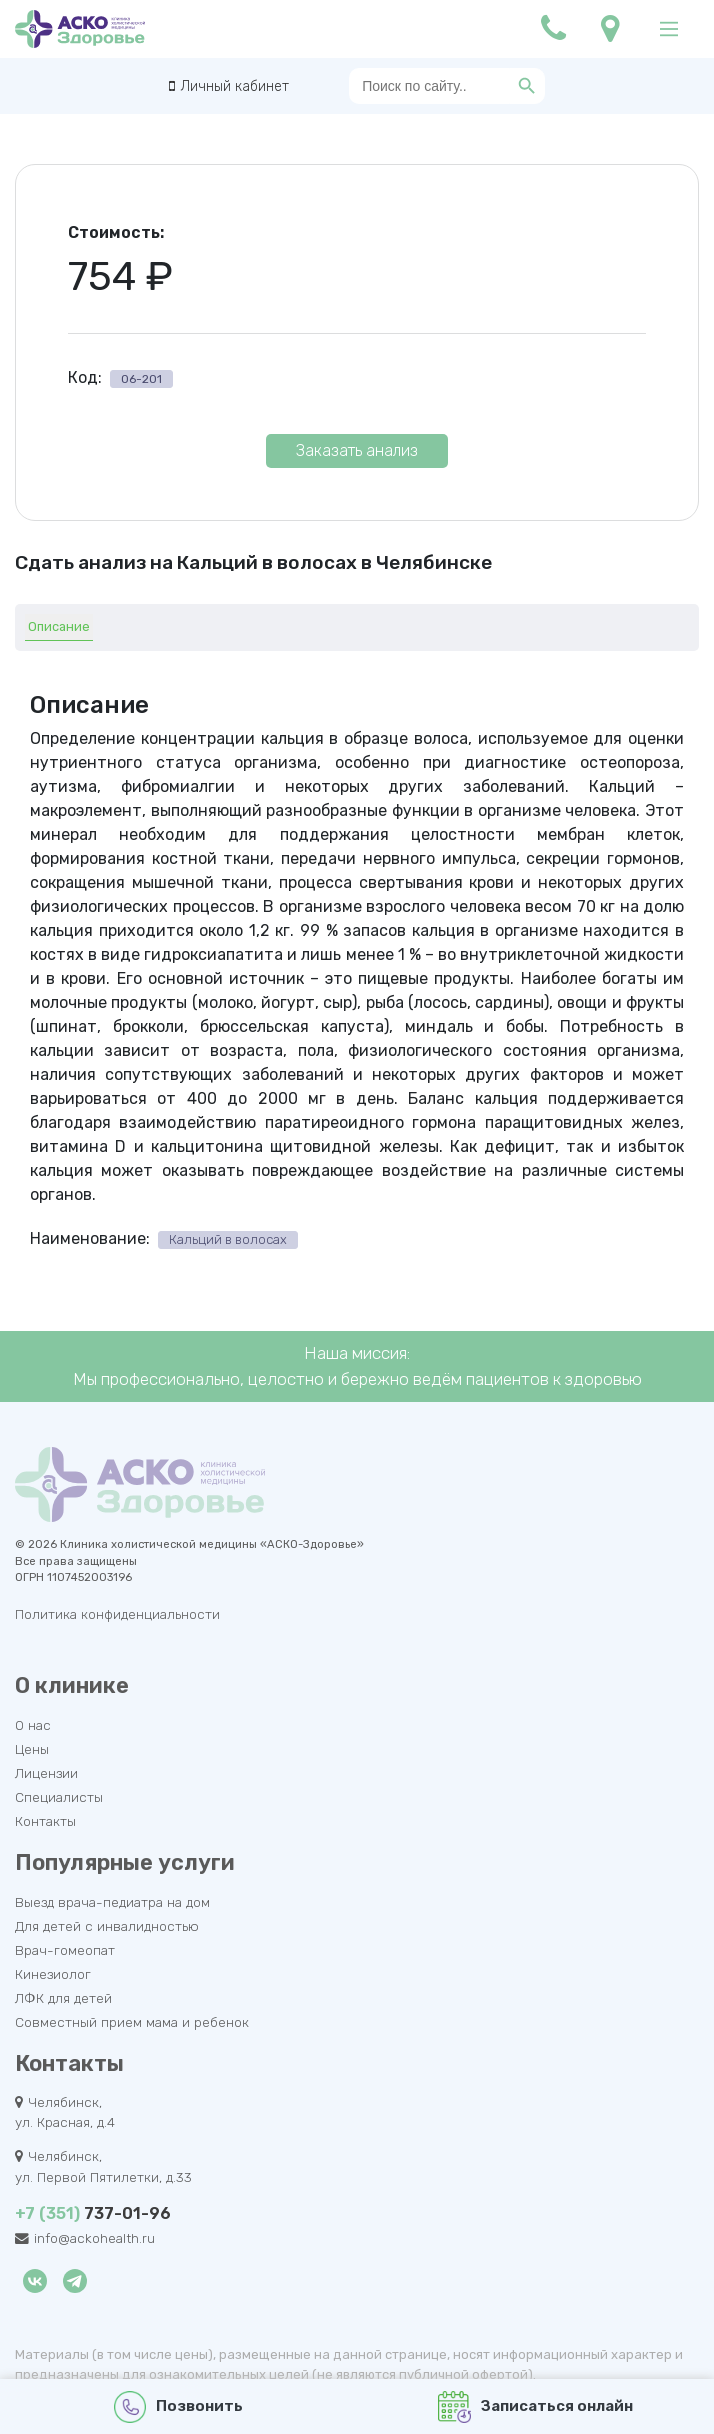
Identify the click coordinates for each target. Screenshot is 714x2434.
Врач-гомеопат (65, 1950)
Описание (59, 626)
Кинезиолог (53, 1974)
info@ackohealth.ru (94, 2238)
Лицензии (46, 1773)
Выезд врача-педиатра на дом (112, 1902)
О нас (33, 1725)
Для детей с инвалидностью (107, 1926)
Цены (32, 1749)
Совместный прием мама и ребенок (132, 2022)
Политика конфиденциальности (117, 1614)
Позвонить (178, 2407)
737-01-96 (93, 2213)
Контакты (45, 1821)
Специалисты (59, 1797)
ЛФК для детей (63, 1998)
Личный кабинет (234, 86)
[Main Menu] (669, 29)
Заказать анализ (357, 450)
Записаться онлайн (535, 2407)
